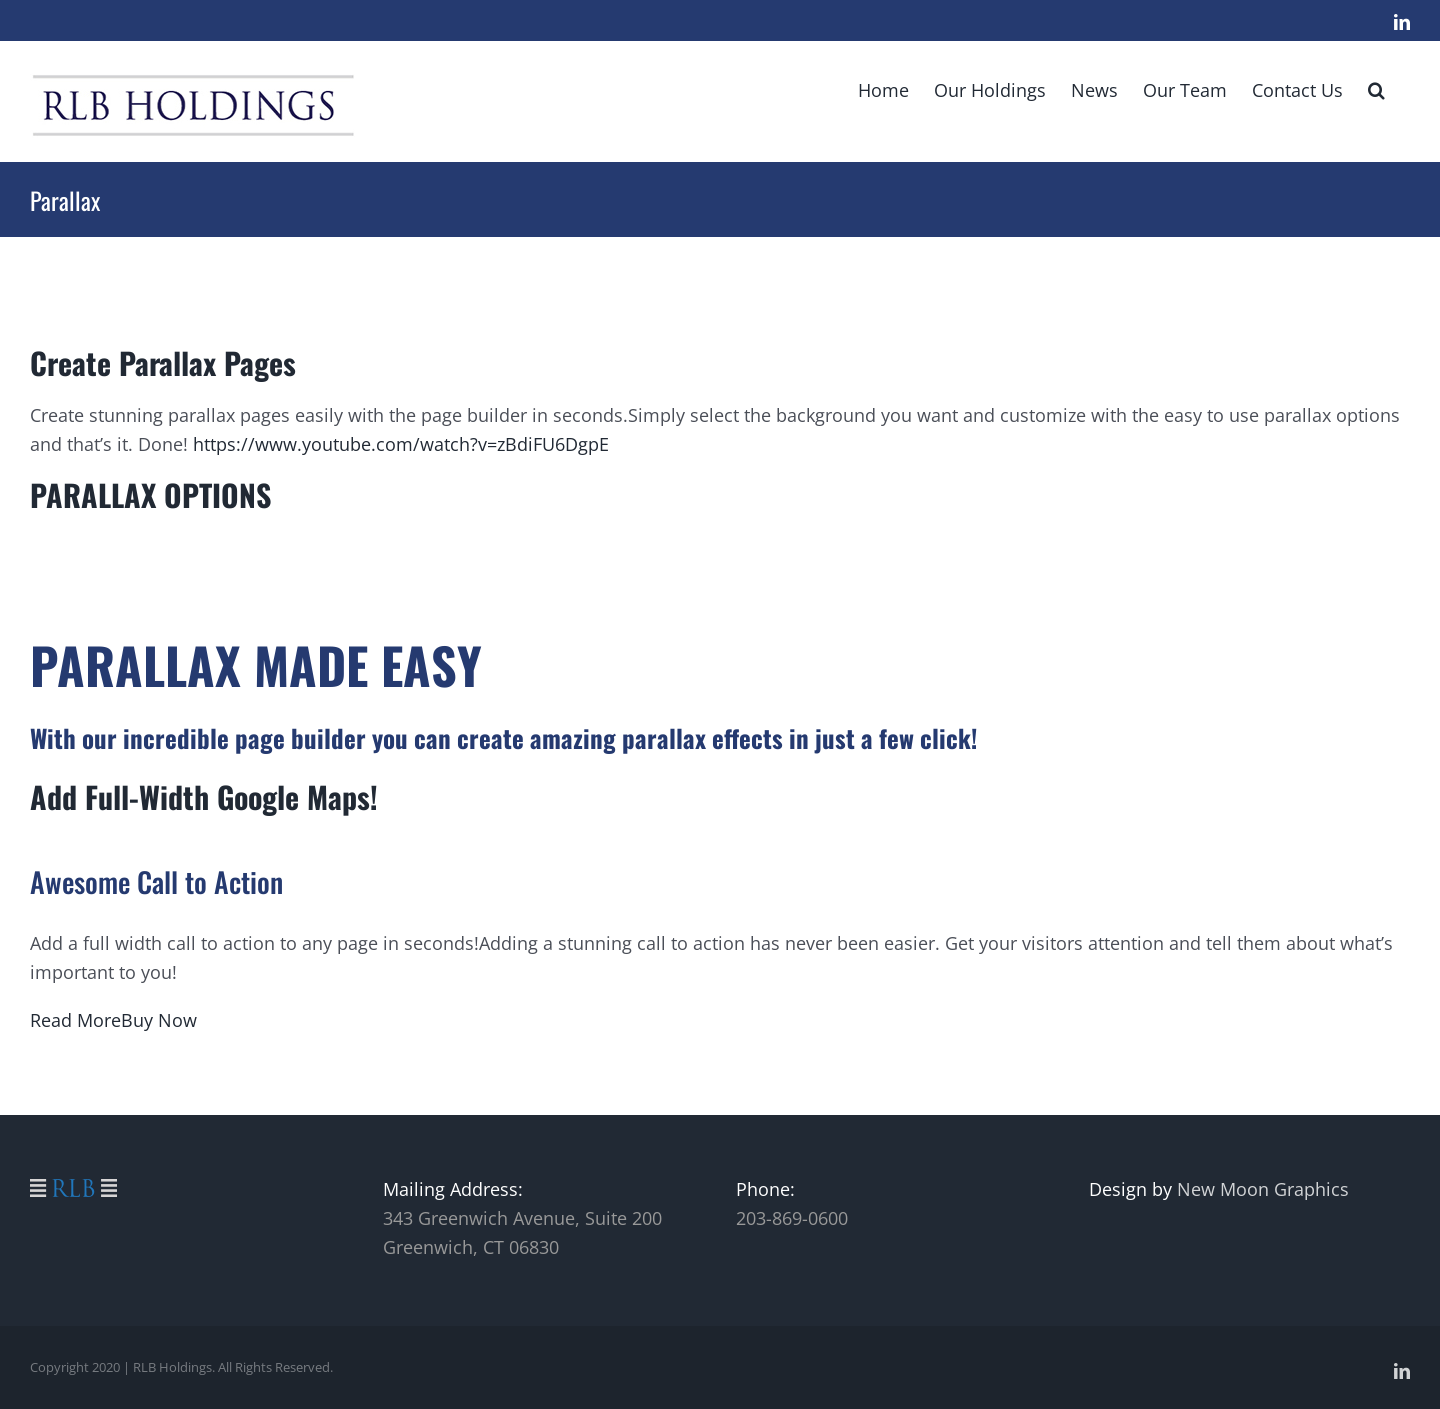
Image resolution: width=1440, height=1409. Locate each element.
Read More (75, 1020)
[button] (1376, 88)
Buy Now (159, 1020)
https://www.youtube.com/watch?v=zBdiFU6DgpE (401, 444)
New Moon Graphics (1263, 1189)
